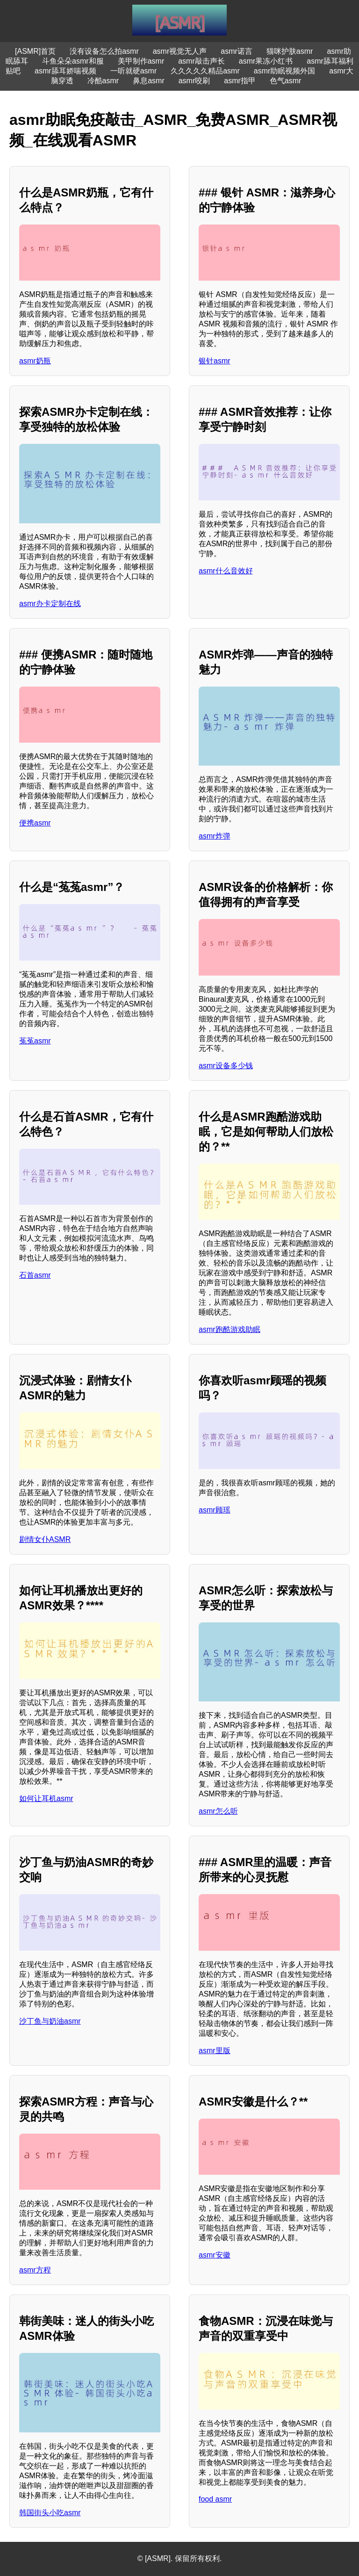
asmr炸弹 (214, 836)
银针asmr (214, 361)
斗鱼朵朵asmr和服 (73, 61)
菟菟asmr (35, 1041)
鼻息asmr (149, 81)
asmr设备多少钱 (226, 1066)
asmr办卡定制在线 (50, 604)
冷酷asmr (103, 81)
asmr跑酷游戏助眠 (229, 1329)
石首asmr (35, 1275)
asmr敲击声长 (201, 61)
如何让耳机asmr (46, 1798)
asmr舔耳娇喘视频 (65, 71)
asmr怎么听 (218, 1811)
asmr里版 (214, 2051)
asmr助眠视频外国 (285, 71)
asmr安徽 (214, 2255)
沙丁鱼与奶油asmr (50, 2021)
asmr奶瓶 (35, 361)
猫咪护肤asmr (289, 51)
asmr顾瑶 (214, 1510)
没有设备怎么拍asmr (104, 51)
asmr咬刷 (194, 81)
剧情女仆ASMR (45, 1539)
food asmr (215, 2499)
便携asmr (35, 823)
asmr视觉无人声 (180, 51)
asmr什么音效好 (226, 571)
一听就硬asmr (133, 71)
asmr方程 (35, 2270)
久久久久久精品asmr (205, 71)
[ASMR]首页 (35, 51)
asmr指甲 (240, 81)
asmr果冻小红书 (266, 61)
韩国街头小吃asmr (50, 2513)
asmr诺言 (236, 51)
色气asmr (286, 81)
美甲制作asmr (141, 61)
